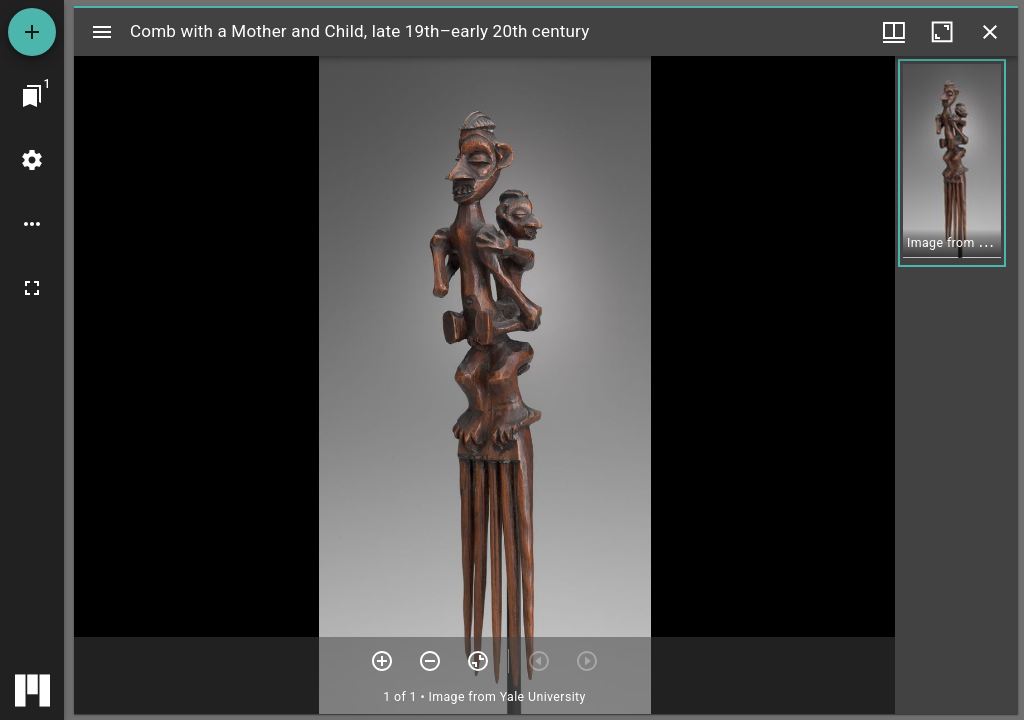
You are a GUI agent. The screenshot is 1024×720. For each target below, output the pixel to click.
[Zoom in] (382, 661)
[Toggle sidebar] (102, 32)
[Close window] (990, 32)
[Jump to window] (32, 96)
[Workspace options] (32, 224)
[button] (952, 163)
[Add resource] (32, 32)
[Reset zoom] (478, 661)
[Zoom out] (430, 661)
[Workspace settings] (32, 160)
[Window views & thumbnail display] (894, 32)
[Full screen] (32, 288)
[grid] (956, 385)
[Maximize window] (942, 32)
